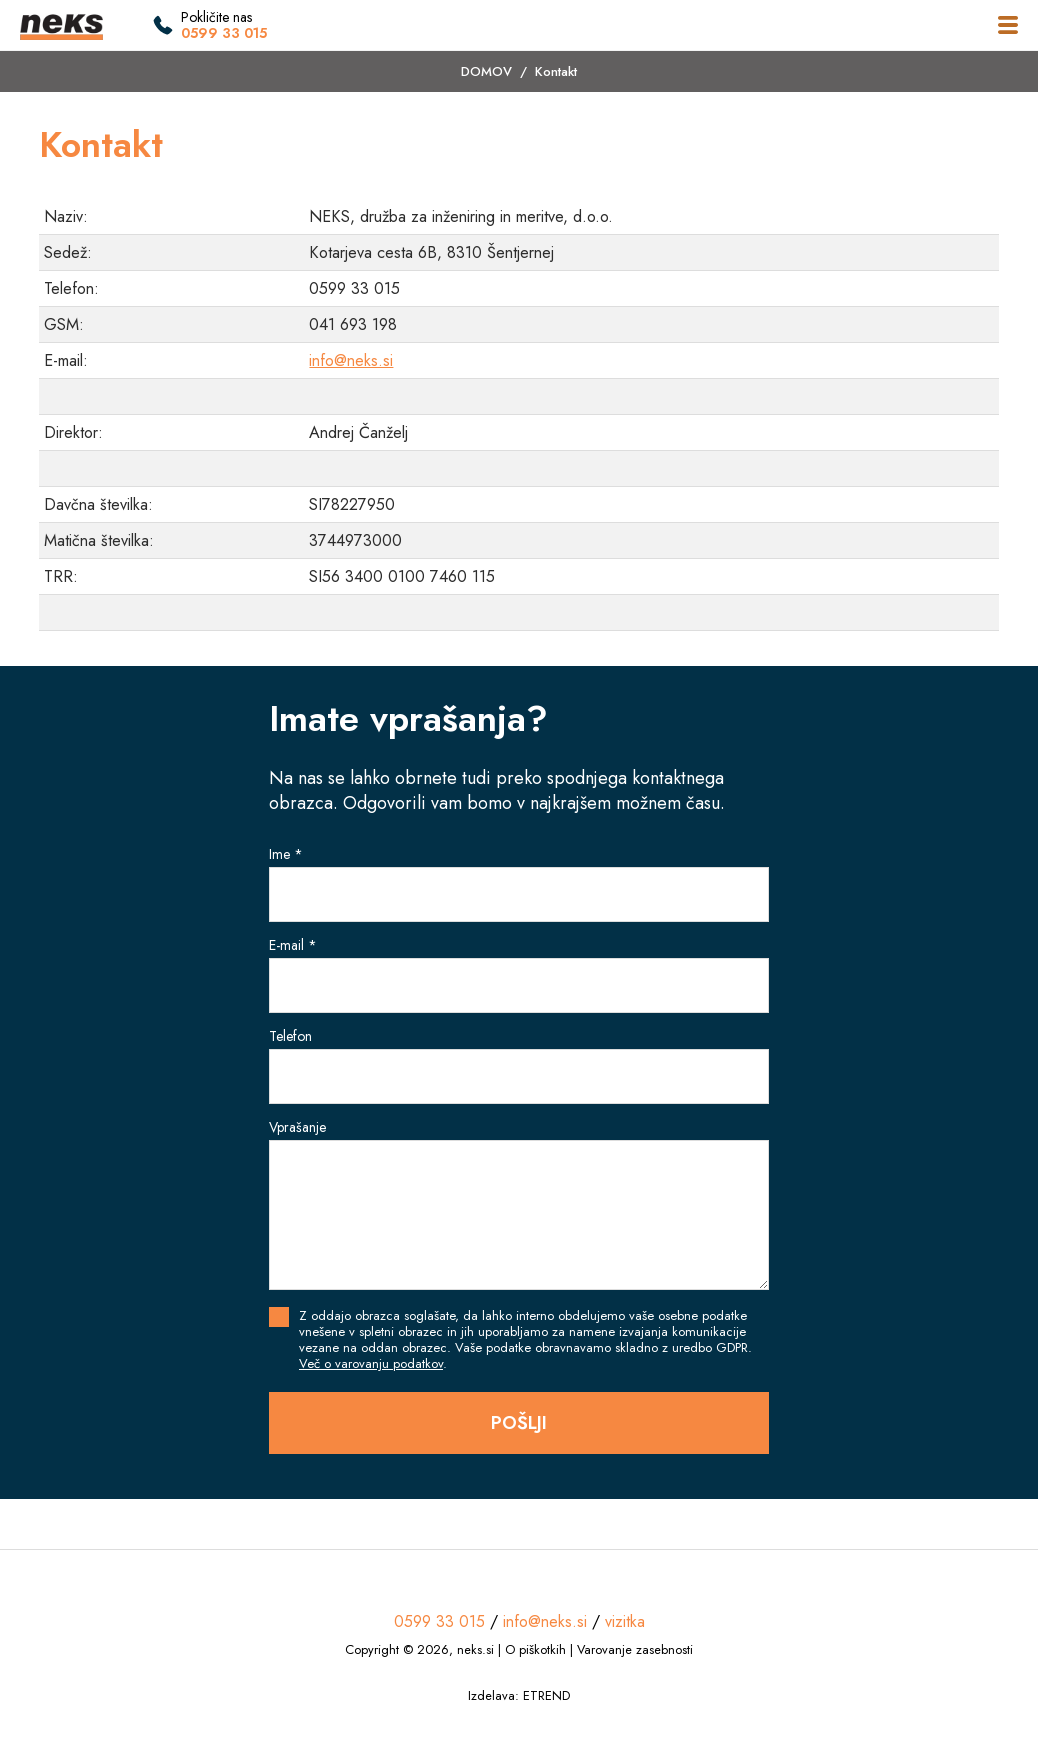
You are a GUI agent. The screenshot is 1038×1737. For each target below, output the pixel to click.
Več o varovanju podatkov (371, 1363)
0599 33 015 (224, 33)
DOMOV (486, 71)
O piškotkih (535, 1649)
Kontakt (556, 71)
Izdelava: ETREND (519, 1695)
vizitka (625, 1621)
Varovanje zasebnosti (635, 1649)
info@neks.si (351, 360)
